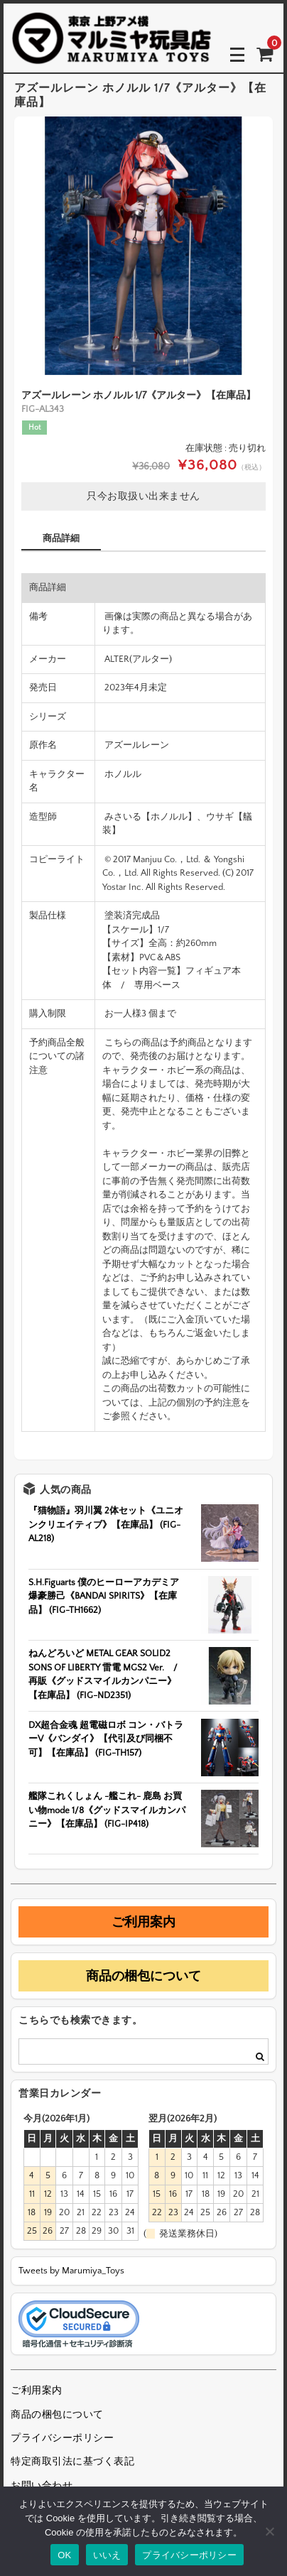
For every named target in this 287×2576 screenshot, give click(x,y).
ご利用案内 (143, 1922)
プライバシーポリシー (62, 2438)
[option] (143, 245)
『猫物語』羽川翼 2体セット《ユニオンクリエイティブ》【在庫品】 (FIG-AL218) (105, 1524)
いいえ (107, 2555)
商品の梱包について (143, 1976)
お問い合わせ (41, 2485)
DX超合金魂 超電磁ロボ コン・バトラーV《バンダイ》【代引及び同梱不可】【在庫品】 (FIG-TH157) (105, 1739)
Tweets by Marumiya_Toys (71, 2271)
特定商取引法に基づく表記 (72, 2461)
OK (64, 2555)
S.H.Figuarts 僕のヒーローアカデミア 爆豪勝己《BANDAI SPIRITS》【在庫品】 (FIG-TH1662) (103, 1596)
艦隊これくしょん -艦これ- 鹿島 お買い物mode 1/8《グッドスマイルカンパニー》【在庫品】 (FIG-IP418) (106, 1810)
